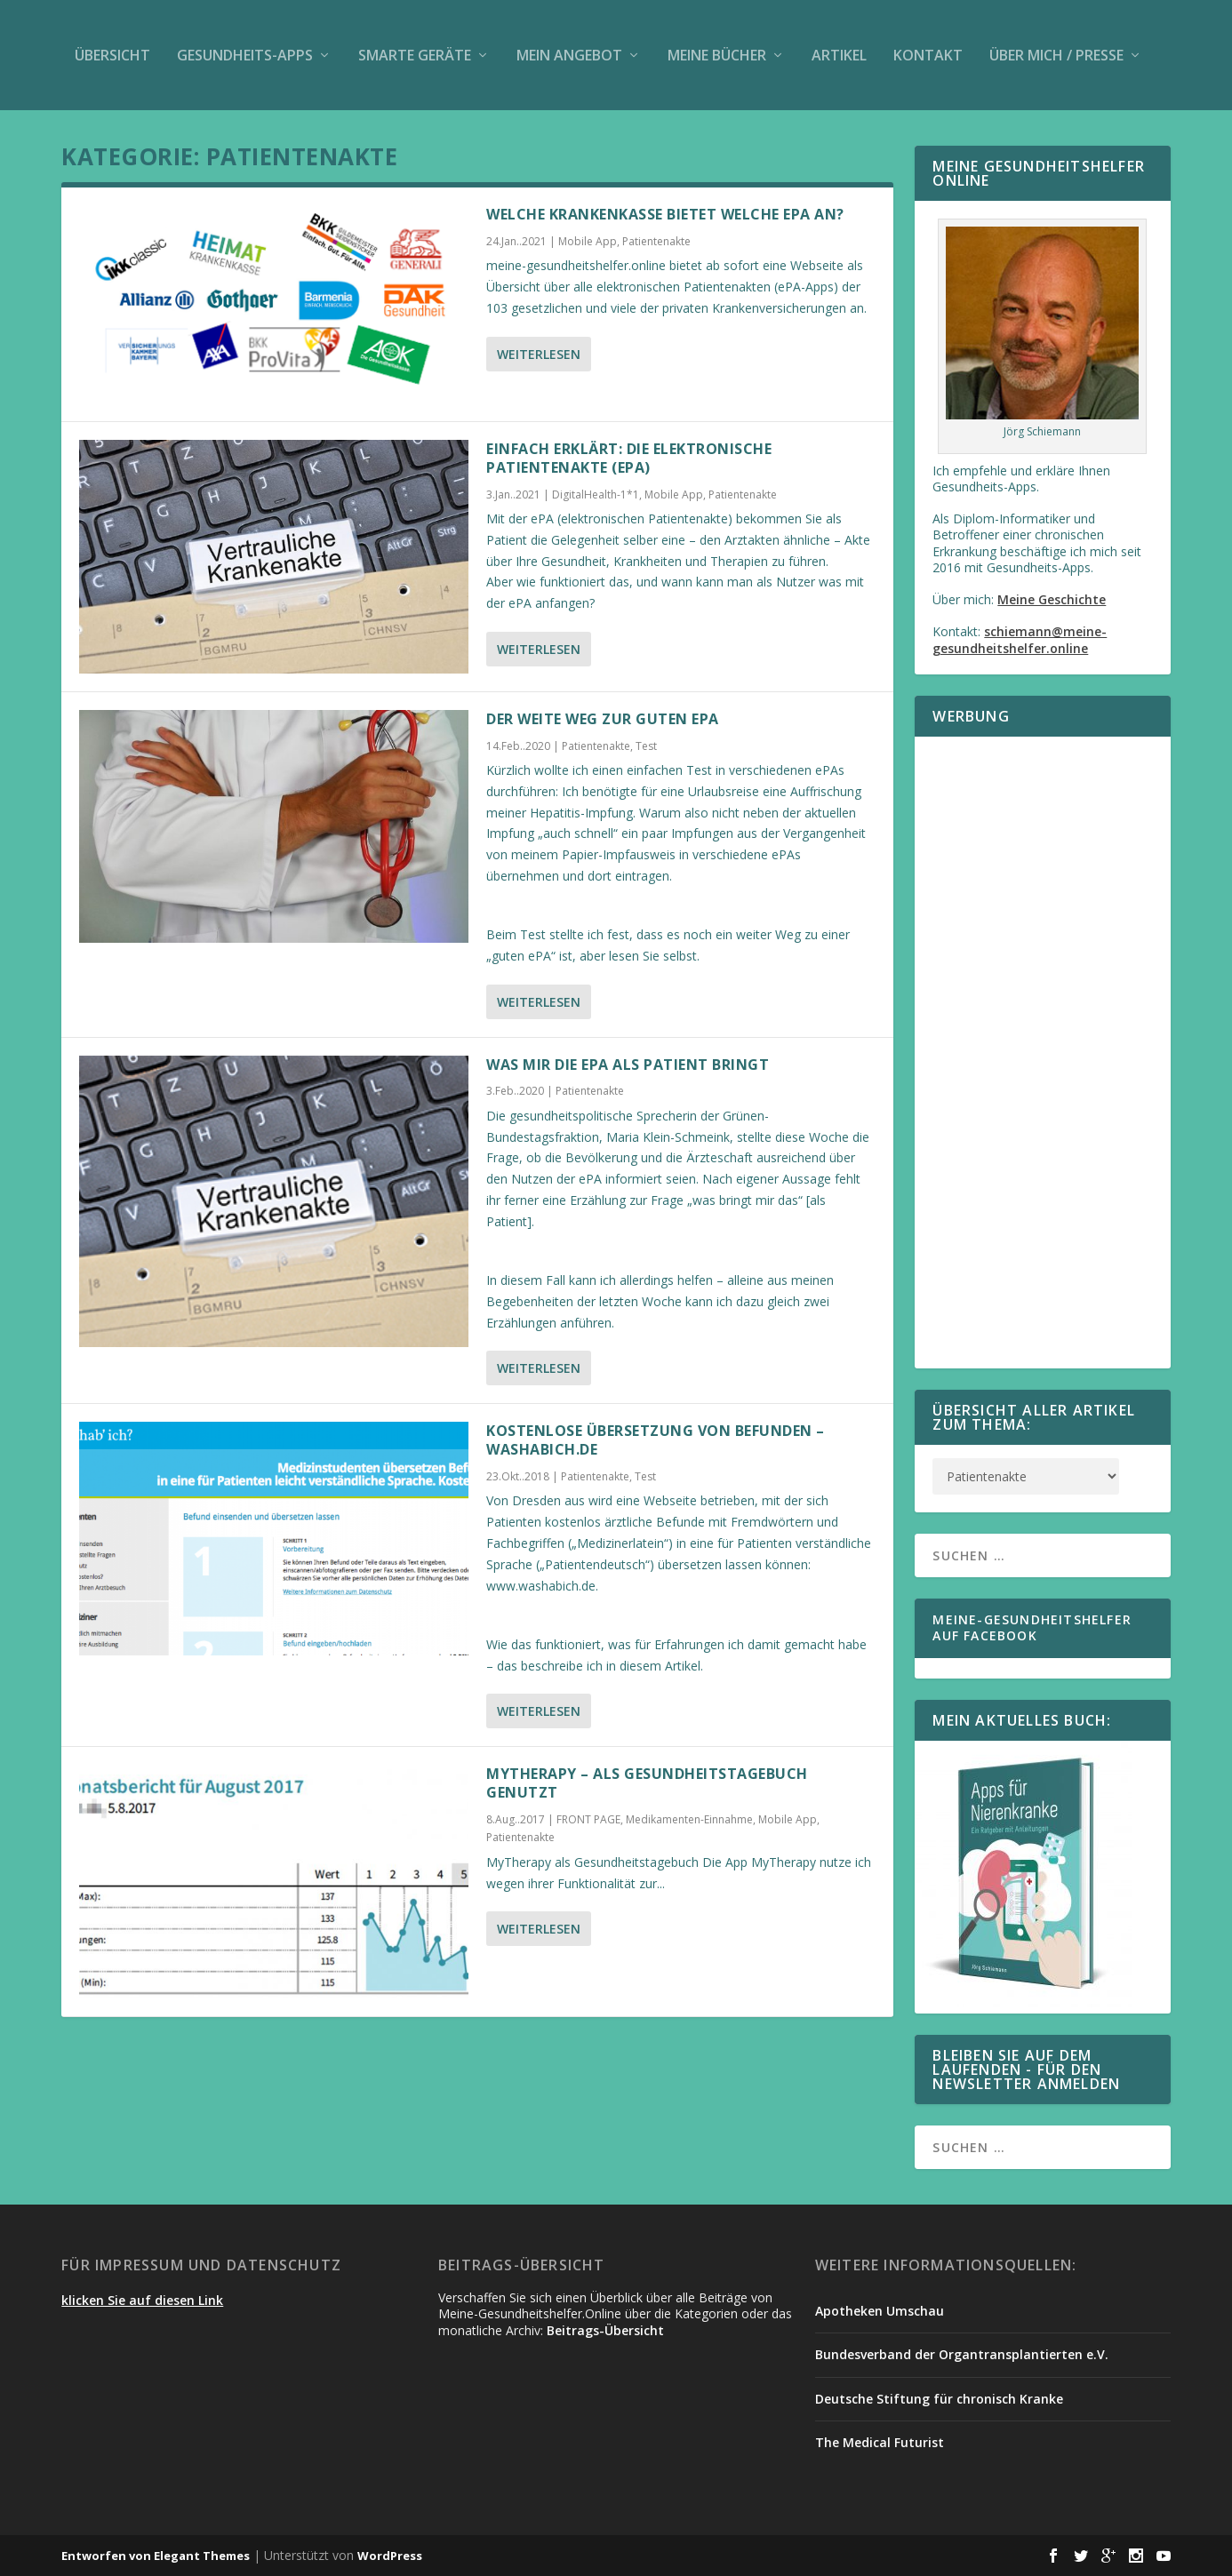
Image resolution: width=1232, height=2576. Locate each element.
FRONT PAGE (588, 1819)
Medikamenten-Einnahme (689, 1819)
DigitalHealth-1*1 (595, 494)
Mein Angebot (569, 55)
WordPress (389, 2556)
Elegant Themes (202, 2556)
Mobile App (587, 241)
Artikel (839, 55)
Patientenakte (656, 241)
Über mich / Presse (1056, 55)
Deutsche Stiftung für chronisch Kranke (939, 2398)
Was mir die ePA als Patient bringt (627, 1064)
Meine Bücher (717, 55)
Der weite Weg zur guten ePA (602, 719)
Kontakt (928, 55)
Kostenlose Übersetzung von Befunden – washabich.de (655, 1440)
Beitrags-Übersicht (605, 2330)
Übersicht (112, 55)
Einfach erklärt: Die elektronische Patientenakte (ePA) (629, 458)
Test (646, 746)
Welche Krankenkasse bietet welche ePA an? (665, 214)
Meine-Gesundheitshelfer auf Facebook (1032, 1627)
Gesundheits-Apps (245, 55)
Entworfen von (107, 2556)
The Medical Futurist (879, 2442)
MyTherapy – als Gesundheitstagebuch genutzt (647, 1783)
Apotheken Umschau (879, 2310)
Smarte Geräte (414, 55)
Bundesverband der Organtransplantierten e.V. (961, 2354)
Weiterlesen (538, 354)
